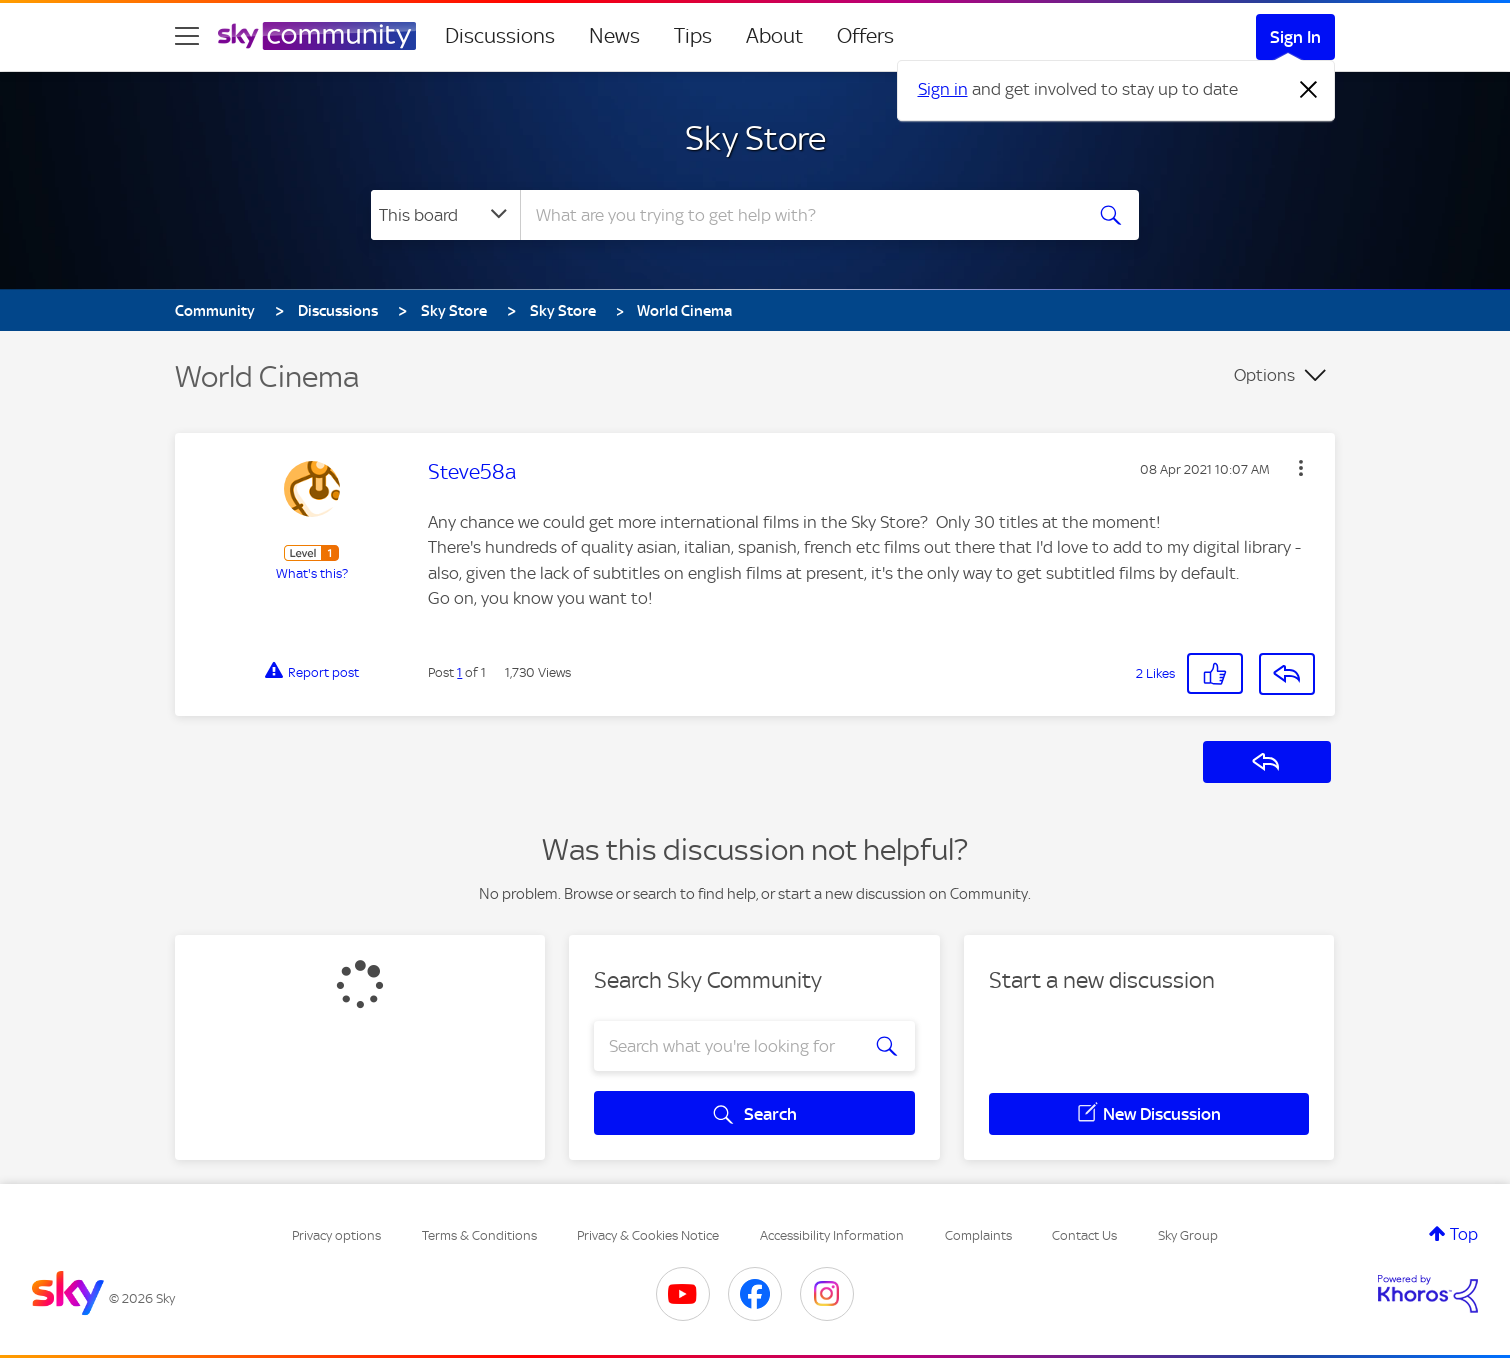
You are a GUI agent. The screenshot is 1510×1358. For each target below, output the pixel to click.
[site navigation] (187, 36)
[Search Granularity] (445, 215)
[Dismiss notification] (1309, 90)
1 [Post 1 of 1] (459, 672)
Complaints (978, 1235)
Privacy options (336, 1235)
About (774, 36)
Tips (693, 36)
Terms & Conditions (479, 1235)
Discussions (500, 36)
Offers (865, 36)
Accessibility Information (832, 1235)
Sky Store (755, 138)
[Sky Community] (317, 36)
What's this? (312, 573)
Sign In (1295, 37)
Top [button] (1464, 1234)
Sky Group (1188, 1235)
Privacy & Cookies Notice (648, 1235)
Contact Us (1084, 1235)
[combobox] (799, 215)
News (614, 36)
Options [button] (1264, 375)
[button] (1301, 468)
